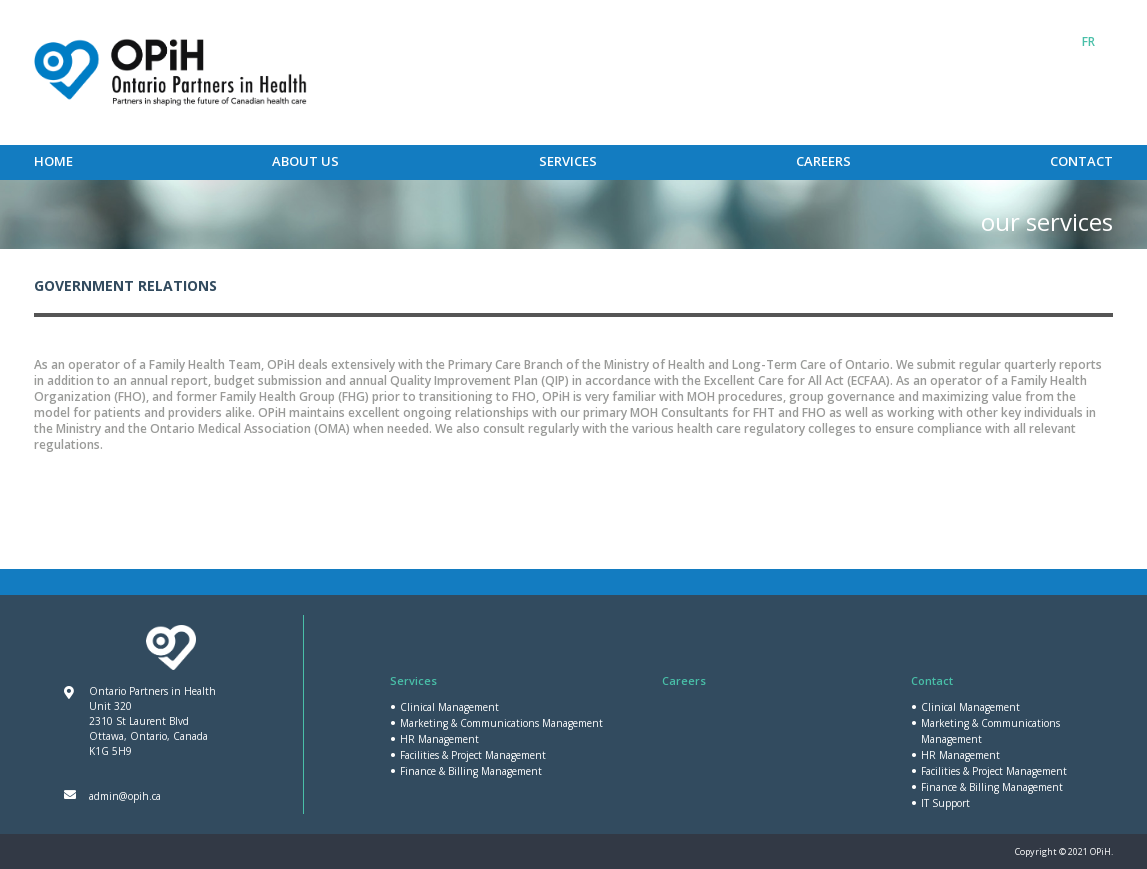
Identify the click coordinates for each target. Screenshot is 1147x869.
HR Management (439, 739)
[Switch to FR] (1088, 42)
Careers (823, 161)
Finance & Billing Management (471, 771)
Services (568, 161)
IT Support (945, 803)
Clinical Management (449, 707)
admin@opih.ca (125, 796)
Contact (1081, 161)
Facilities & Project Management (473, 755)
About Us (305, 161)
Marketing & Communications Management (501, 723)
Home (53, 161)
